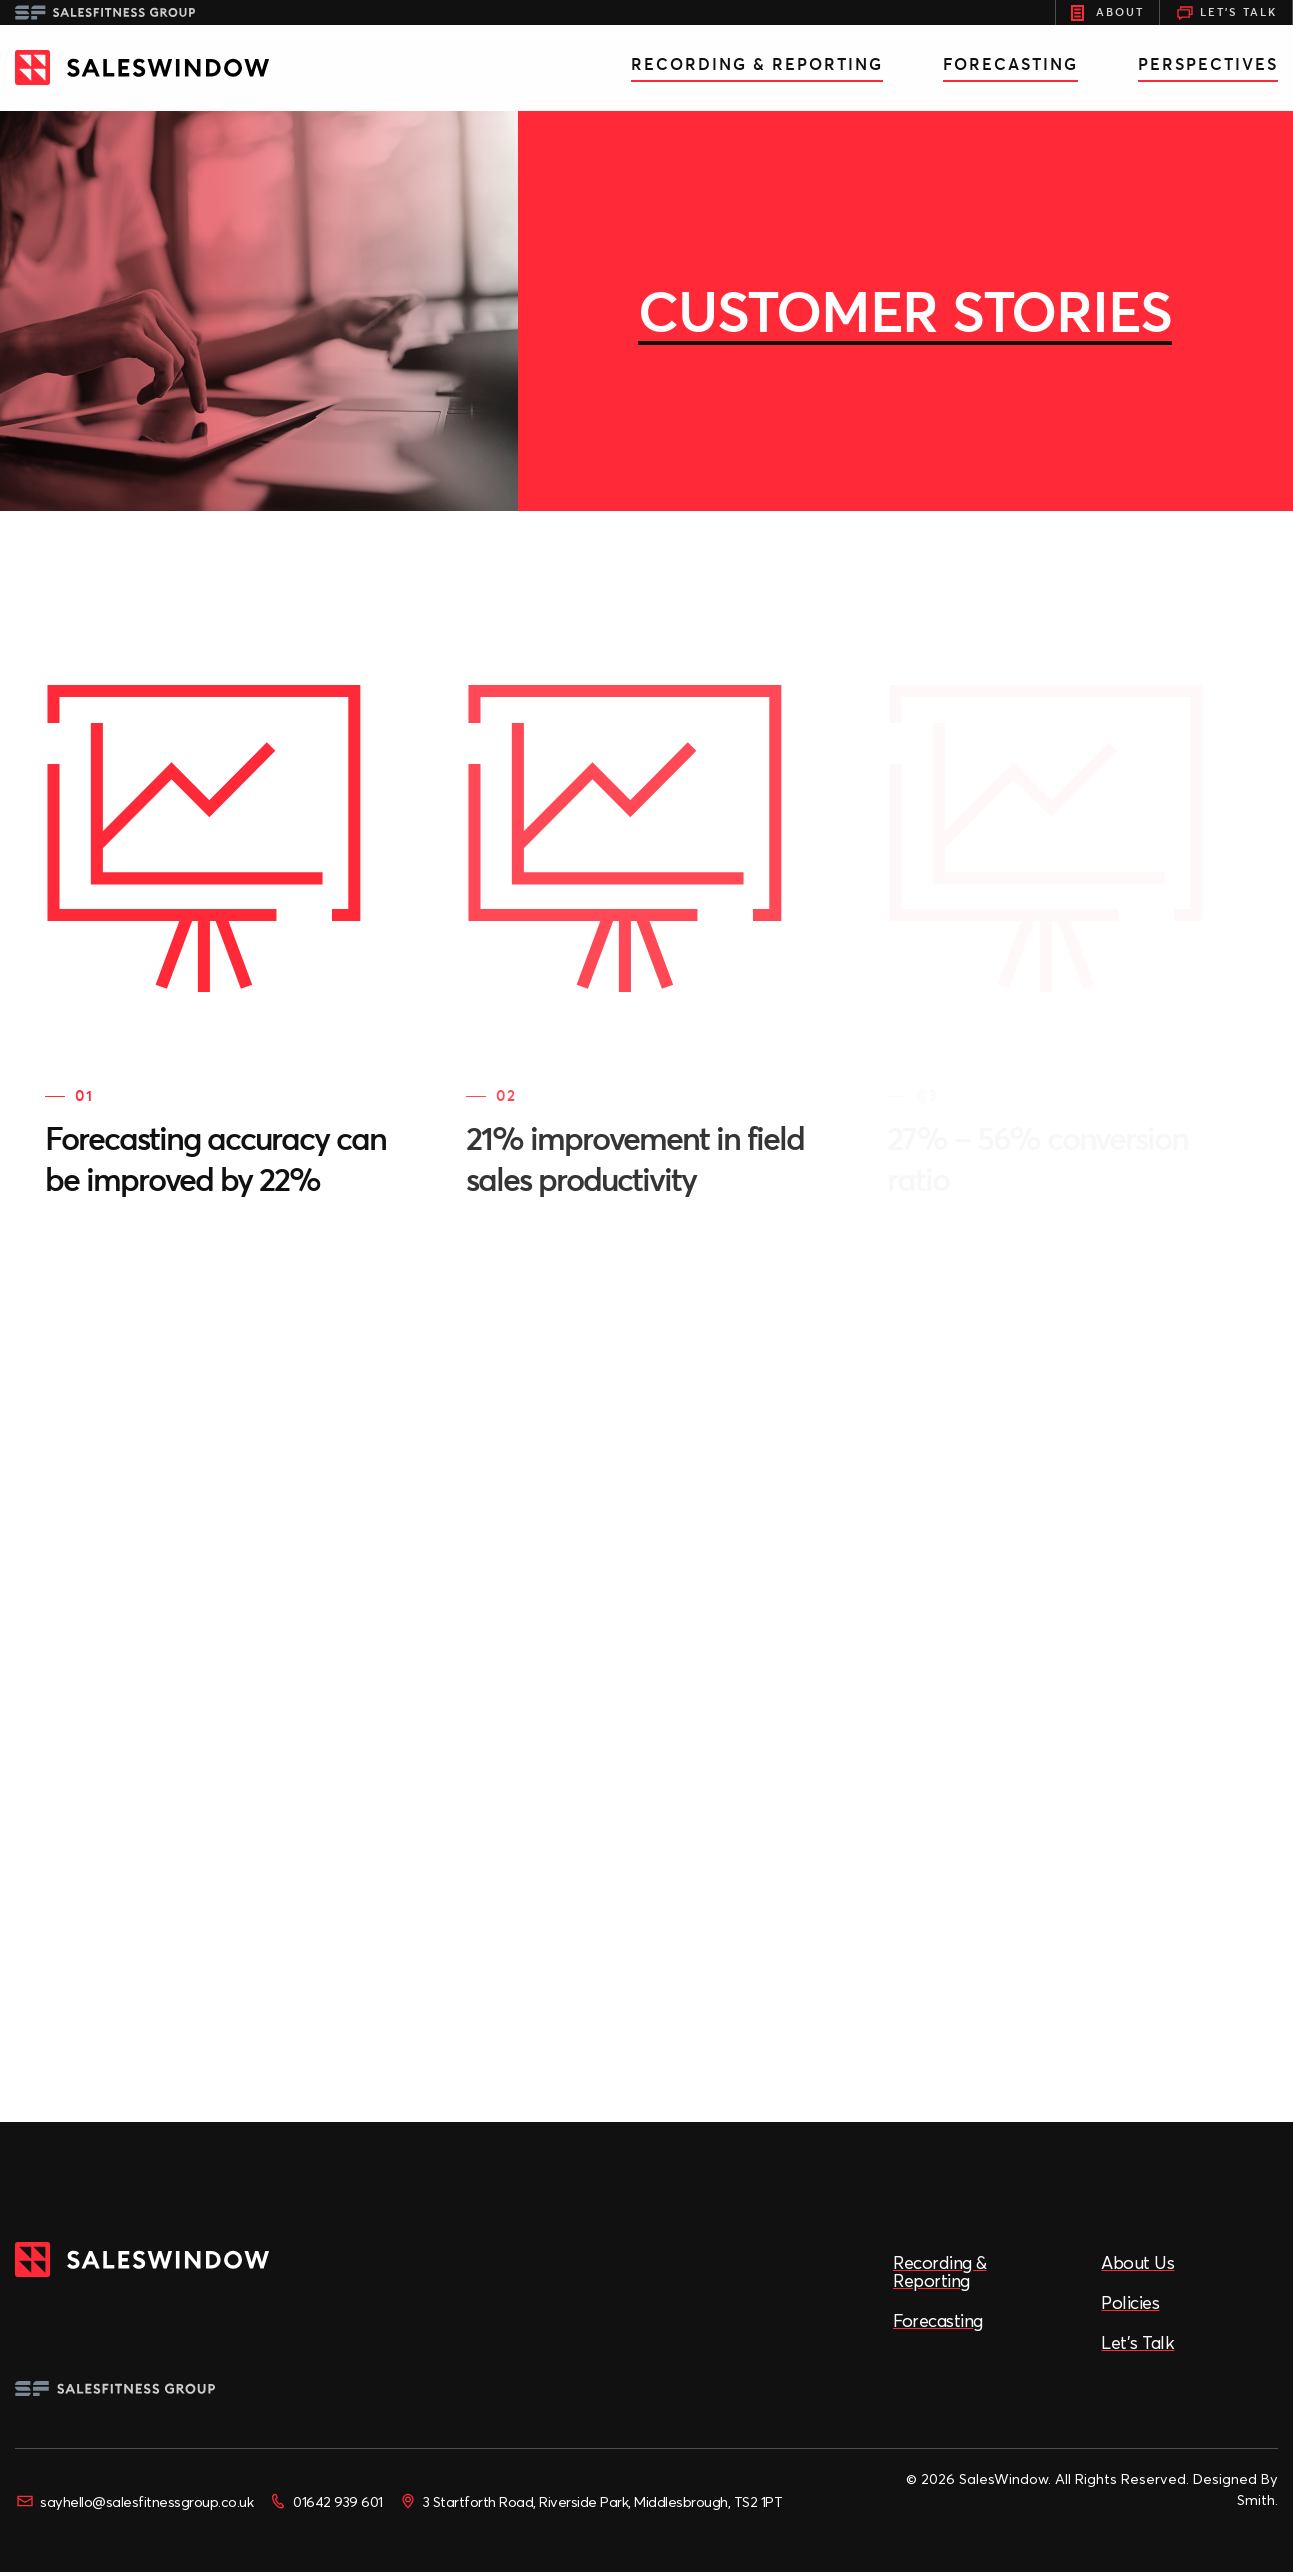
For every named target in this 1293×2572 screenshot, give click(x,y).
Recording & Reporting (757, 64)
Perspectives (1208, 64)
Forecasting (1010, 64)
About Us (1137, 2262)
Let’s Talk (1137, 2342)
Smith (1256, 2500)
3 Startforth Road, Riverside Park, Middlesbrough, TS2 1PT (590, 2501)
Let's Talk (1226, 13)
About (1107, 13)
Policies (1130, 2302)
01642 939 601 (325, 2501)
